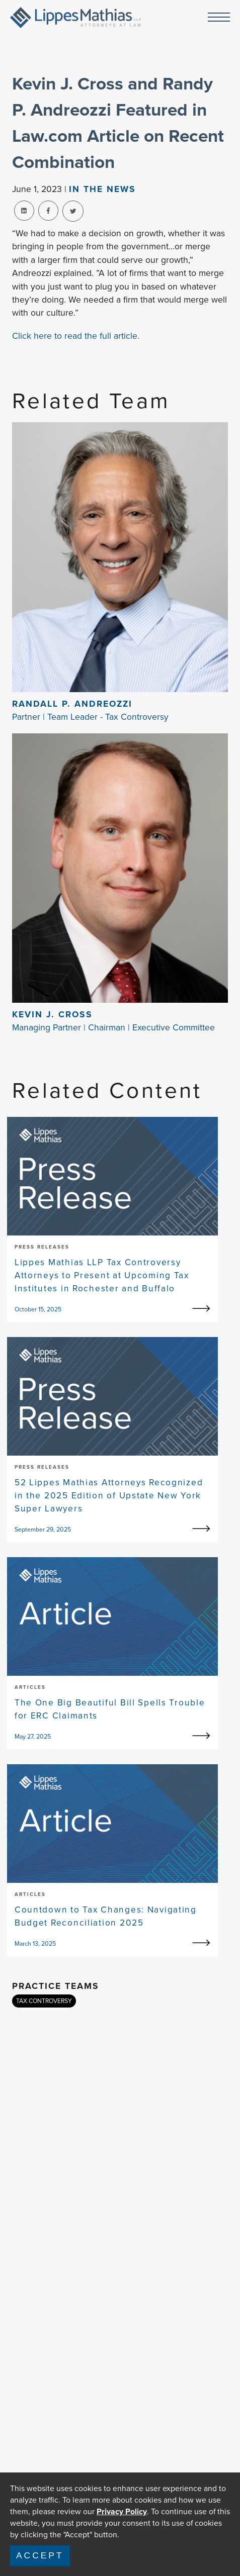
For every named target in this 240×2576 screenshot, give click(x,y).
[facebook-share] (48, 211)
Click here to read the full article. (75, 335)
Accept (40, 2555)
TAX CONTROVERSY (44, 2001)
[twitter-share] (73, 211)
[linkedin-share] (24, 211)
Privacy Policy (122, 2511)
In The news (102, 189)
